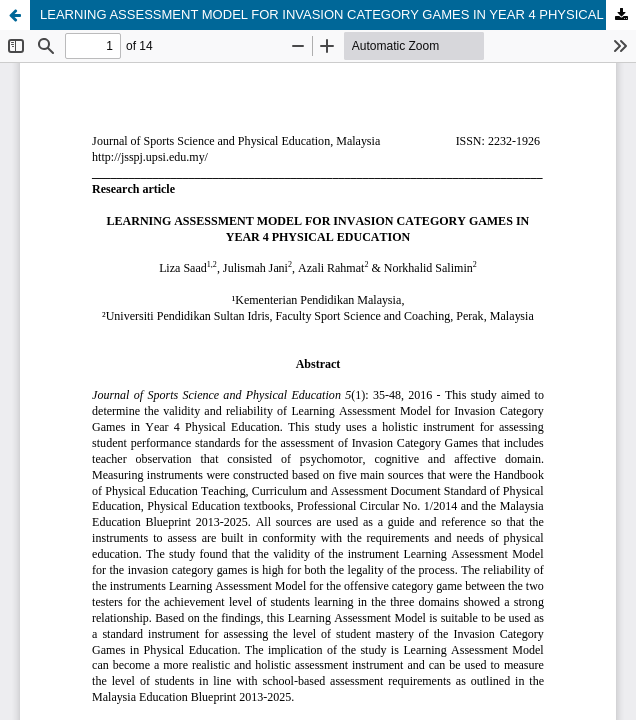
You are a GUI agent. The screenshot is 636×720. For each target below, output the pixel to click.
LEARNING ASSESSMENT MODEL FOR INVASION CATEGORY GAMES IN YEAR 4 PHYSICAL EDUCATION (338, 14)
